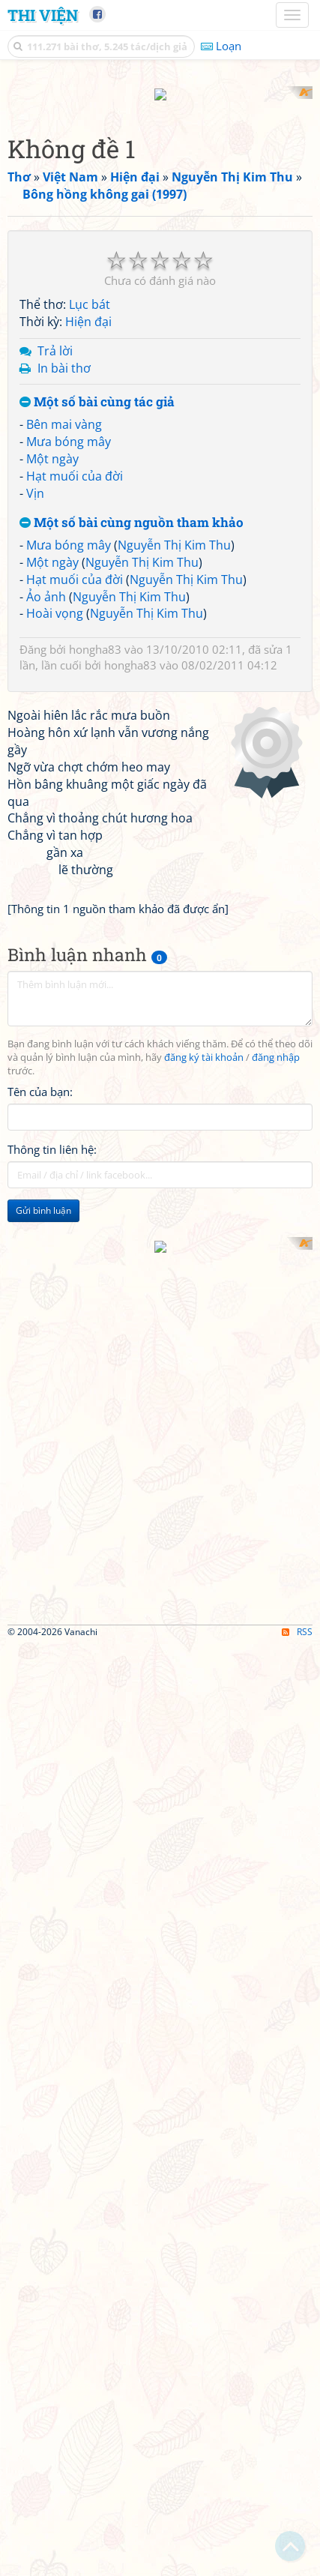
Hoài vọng (54, 920)
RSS (297, 2563)
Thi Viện (42, 14)
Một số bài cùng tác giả (97, 709)
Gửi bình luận (43, 1837)
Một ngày (52, 764)
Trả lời (55, 656)
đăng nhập (276, 1683)
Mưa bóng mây (68, 747)
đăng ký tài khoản (204, 1683)
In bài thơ (64, 674)
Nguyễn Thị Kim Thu (174, 851)
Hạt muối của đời (74, 782)
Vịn (35, 799)
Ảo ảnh (46, 902)
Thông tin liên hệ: (52, 1776)
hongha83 (95, 955)
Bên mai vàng (64, 731)
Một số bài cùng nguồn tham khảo (131, 829)
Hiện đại (88, 627)
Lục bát (89, 611)
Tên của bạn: (40, 1718)
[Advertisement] (160, 246)
